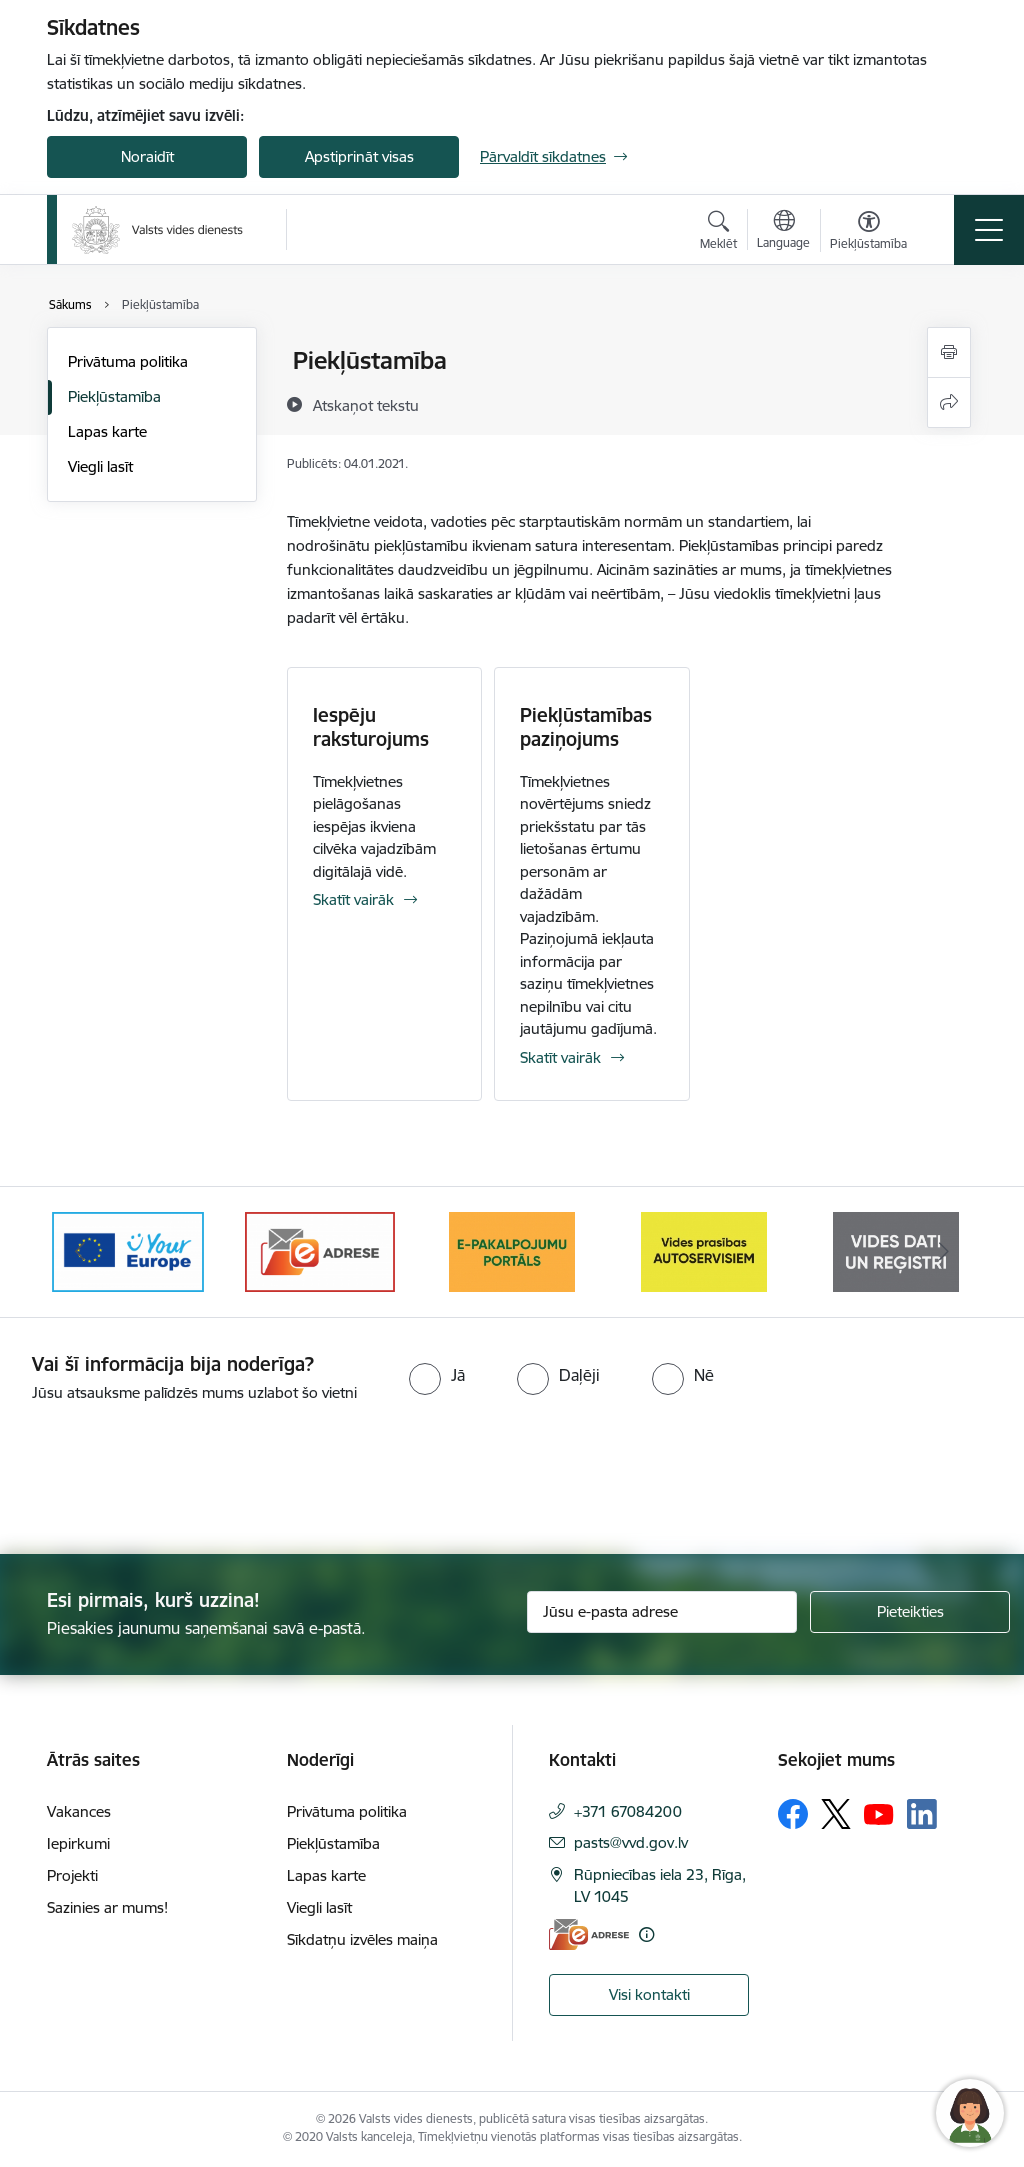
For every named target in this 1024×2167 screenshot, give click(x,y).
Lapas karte (107, 431)
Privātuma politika (128, 361)
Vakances (79, 1811)
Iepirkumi (78, 1843)
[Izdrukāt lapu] (949, 352)
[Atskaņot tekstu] (366, 405)
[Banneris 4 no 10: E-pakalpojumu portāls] (704, 1250)
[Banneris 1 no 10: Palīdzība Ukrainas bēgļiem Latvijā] (128, 1250)
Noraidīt (147, 156)
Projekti (72, 1875)
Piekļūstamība (114, 396)
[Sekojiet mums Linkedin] (922, 1814)
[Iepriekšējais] (80, 1252)
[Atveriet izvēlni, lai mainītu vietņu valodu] (783, 232)
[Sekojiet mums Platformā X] (836, 1814)
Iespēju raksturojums (371, 727)
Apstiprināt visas (359, 156)
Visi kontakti (649, 1994)
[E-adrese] (589, 1934)
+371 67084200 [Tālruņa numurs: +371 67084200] (628, 1811)
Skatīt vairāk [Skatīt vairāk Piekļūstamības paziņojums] (560, 1057)
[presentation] (167, 1480)
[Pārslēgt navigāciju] (989, 230)
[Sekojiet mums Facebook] (793, 1814)
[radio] (437, 1375)
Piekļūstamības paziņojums (586, 727)
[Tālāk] (944, 1252)
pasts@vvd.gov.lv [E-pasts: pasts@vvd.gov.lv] (631, 1842)
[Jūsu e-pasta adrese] (662, 1612)
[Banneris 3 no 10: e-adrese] (512, 1250)
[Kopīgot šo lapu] (949, 402)
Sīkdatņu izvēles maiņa (362, 1939)
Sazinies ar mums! (107, 1907)
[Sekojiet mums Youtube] (879, 1813)
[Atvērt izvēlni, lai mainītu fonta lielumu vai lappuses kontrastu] (868, 233)
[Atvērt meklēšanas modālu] (718, 233)
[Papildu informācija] (646, 1934)
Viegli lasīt (100, 466)
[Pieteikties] (910, 1612)
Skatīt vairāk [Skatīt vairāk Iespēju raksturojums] (353, 899)
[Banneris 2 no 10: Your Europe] (320, 1250)
